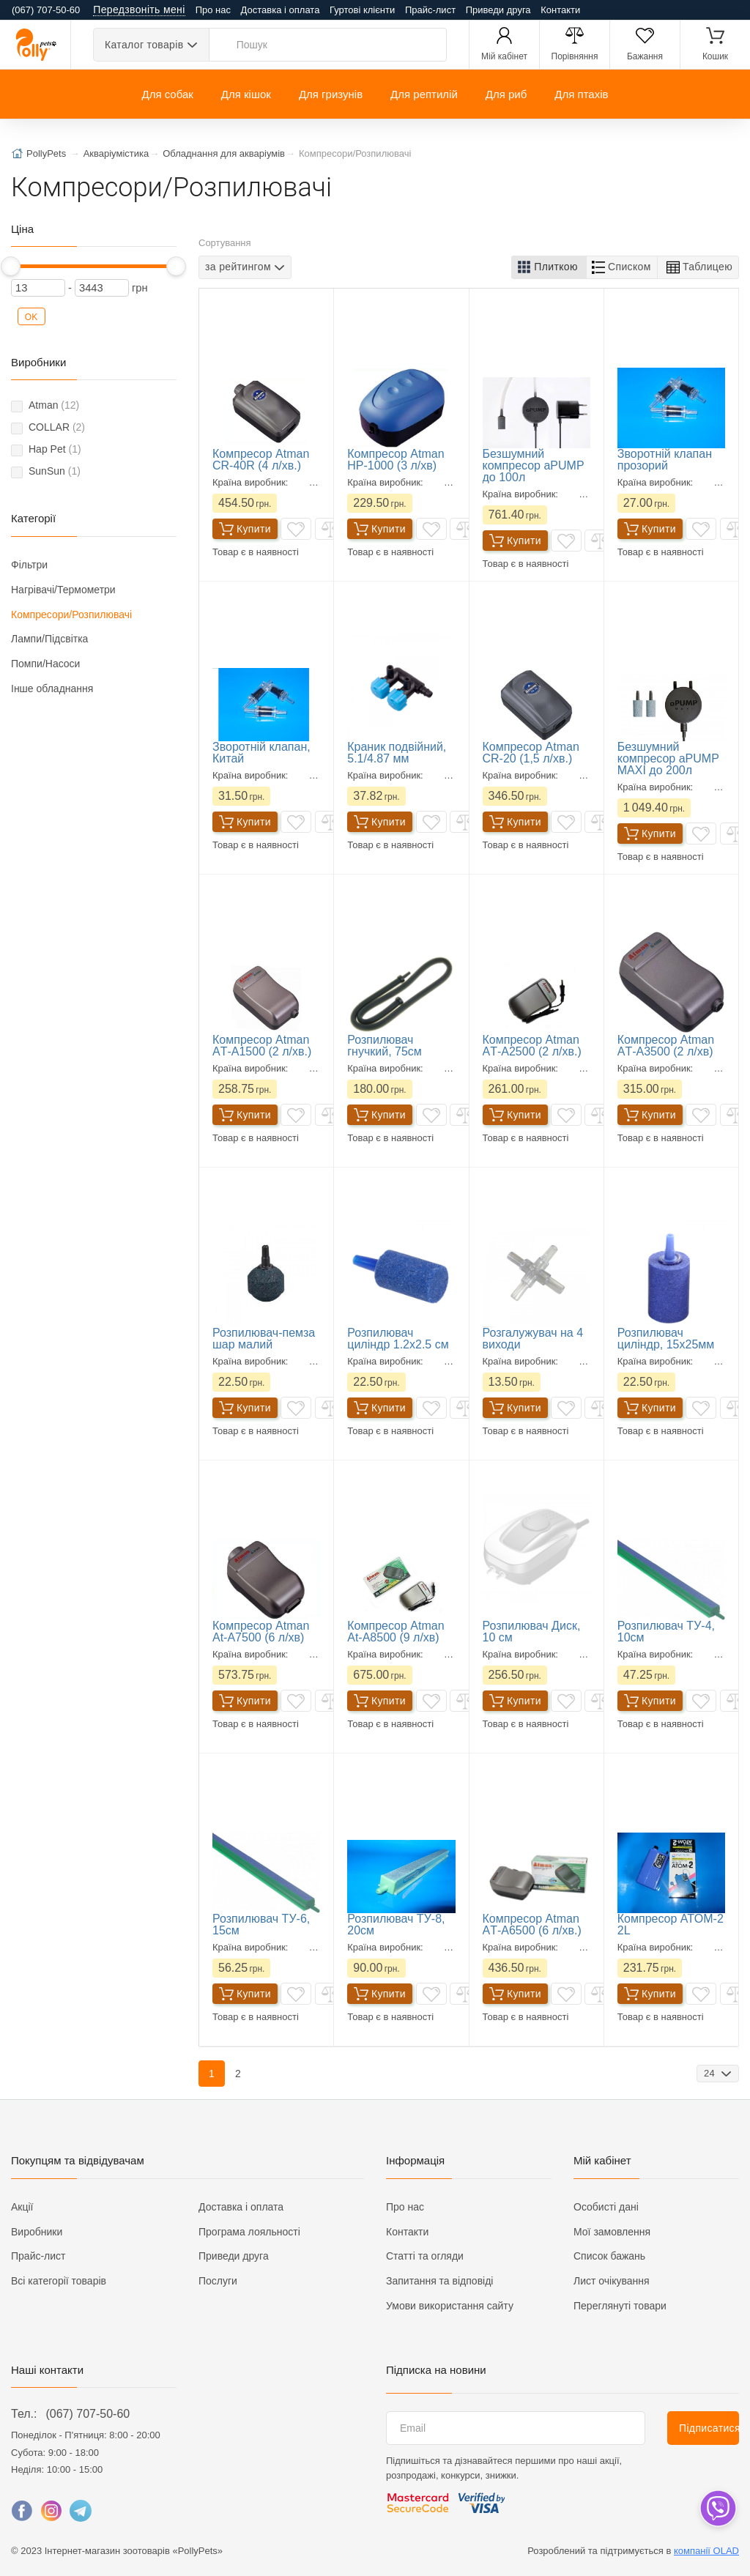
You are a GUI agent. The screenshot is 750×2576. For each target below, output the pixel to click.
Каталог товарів (144, 45)
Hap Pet (55, 449)
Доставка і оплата (280, 9)
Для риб (506, 94)
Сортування (224, 242)
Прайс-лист (430, 9)
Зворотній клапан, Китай (261, 752)
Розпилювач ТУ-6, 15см (261, 1924)
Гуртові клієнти (362, 9)
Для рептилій (424, 94)
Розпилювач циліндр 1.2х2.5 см (397, 1338)
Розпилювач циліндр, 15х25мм (666, 1338)
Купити (245, 529)
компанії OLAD (706, 2550)
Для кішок (246, 94)
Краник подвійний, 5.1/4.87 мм (396, 752)
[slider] (11, 266)
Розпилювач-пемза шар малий (263, 1338)
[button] (549, 267)
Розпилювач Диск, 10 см (532, 1631)
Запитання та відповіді (439, 2281)
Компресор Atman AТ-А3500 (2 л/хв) (665, 1045)
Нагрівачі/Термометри (63, 589)
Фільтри (29, 565)
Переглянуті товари (620, 2306)
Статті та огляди (425, 2256)
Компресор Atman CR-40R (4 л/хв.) (260, 460)
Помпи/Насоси (45, 663)
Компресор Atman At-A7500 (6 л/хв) (260, 1631)
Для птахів (581, 94)
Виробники (36, 2232)
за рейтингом (238, 267)
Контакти (560, 9)
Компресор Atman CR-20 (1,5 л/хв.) (531, 752)
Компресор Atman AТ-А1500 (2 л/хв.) (261, 1045)
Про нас (213, 9)
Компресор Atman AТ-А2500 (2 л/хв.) (532, 1045)
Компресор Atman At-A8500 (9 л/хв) (395, 1631)
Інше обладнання (52, 688)
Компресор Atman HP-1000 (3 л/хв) (395, 460)
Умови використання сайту (449, 2306)
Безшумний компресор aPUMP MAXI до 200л (668, 758)
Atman (54, 405)
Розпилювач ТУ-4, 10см (666, 1631)
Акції (22, 2207)
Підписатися (709, 2428)
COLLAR (57, 427)
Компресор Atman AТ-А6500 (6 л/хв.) (532, 1924)
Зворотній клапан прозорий (664, 460)
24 (711, 2073)
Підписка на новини (436, 2370)
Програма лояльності (249, 2232)
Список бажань (609, 2256)
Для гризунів (331, 94)
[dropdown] (717, 2508)
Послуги (217, 2281)
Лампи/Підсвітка (49, 639)
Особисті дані (606, 2207)
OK (31, 317)
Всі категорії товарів (58, 2281)
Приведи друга (498, 9)
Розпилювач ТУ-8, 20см (396, 1924)
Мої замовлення (611, 2232)
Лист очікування (611, 2281)
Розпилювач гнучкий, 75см (384, 1045)
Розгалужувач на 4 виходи (533, 1338)
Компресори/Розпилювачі (71, 614)
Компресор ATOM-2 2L (670, 1924)
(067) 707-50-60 (87, 2414)
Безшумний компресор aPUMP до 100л (533, 465)
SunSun (55, 471)
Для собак (167, 94)
